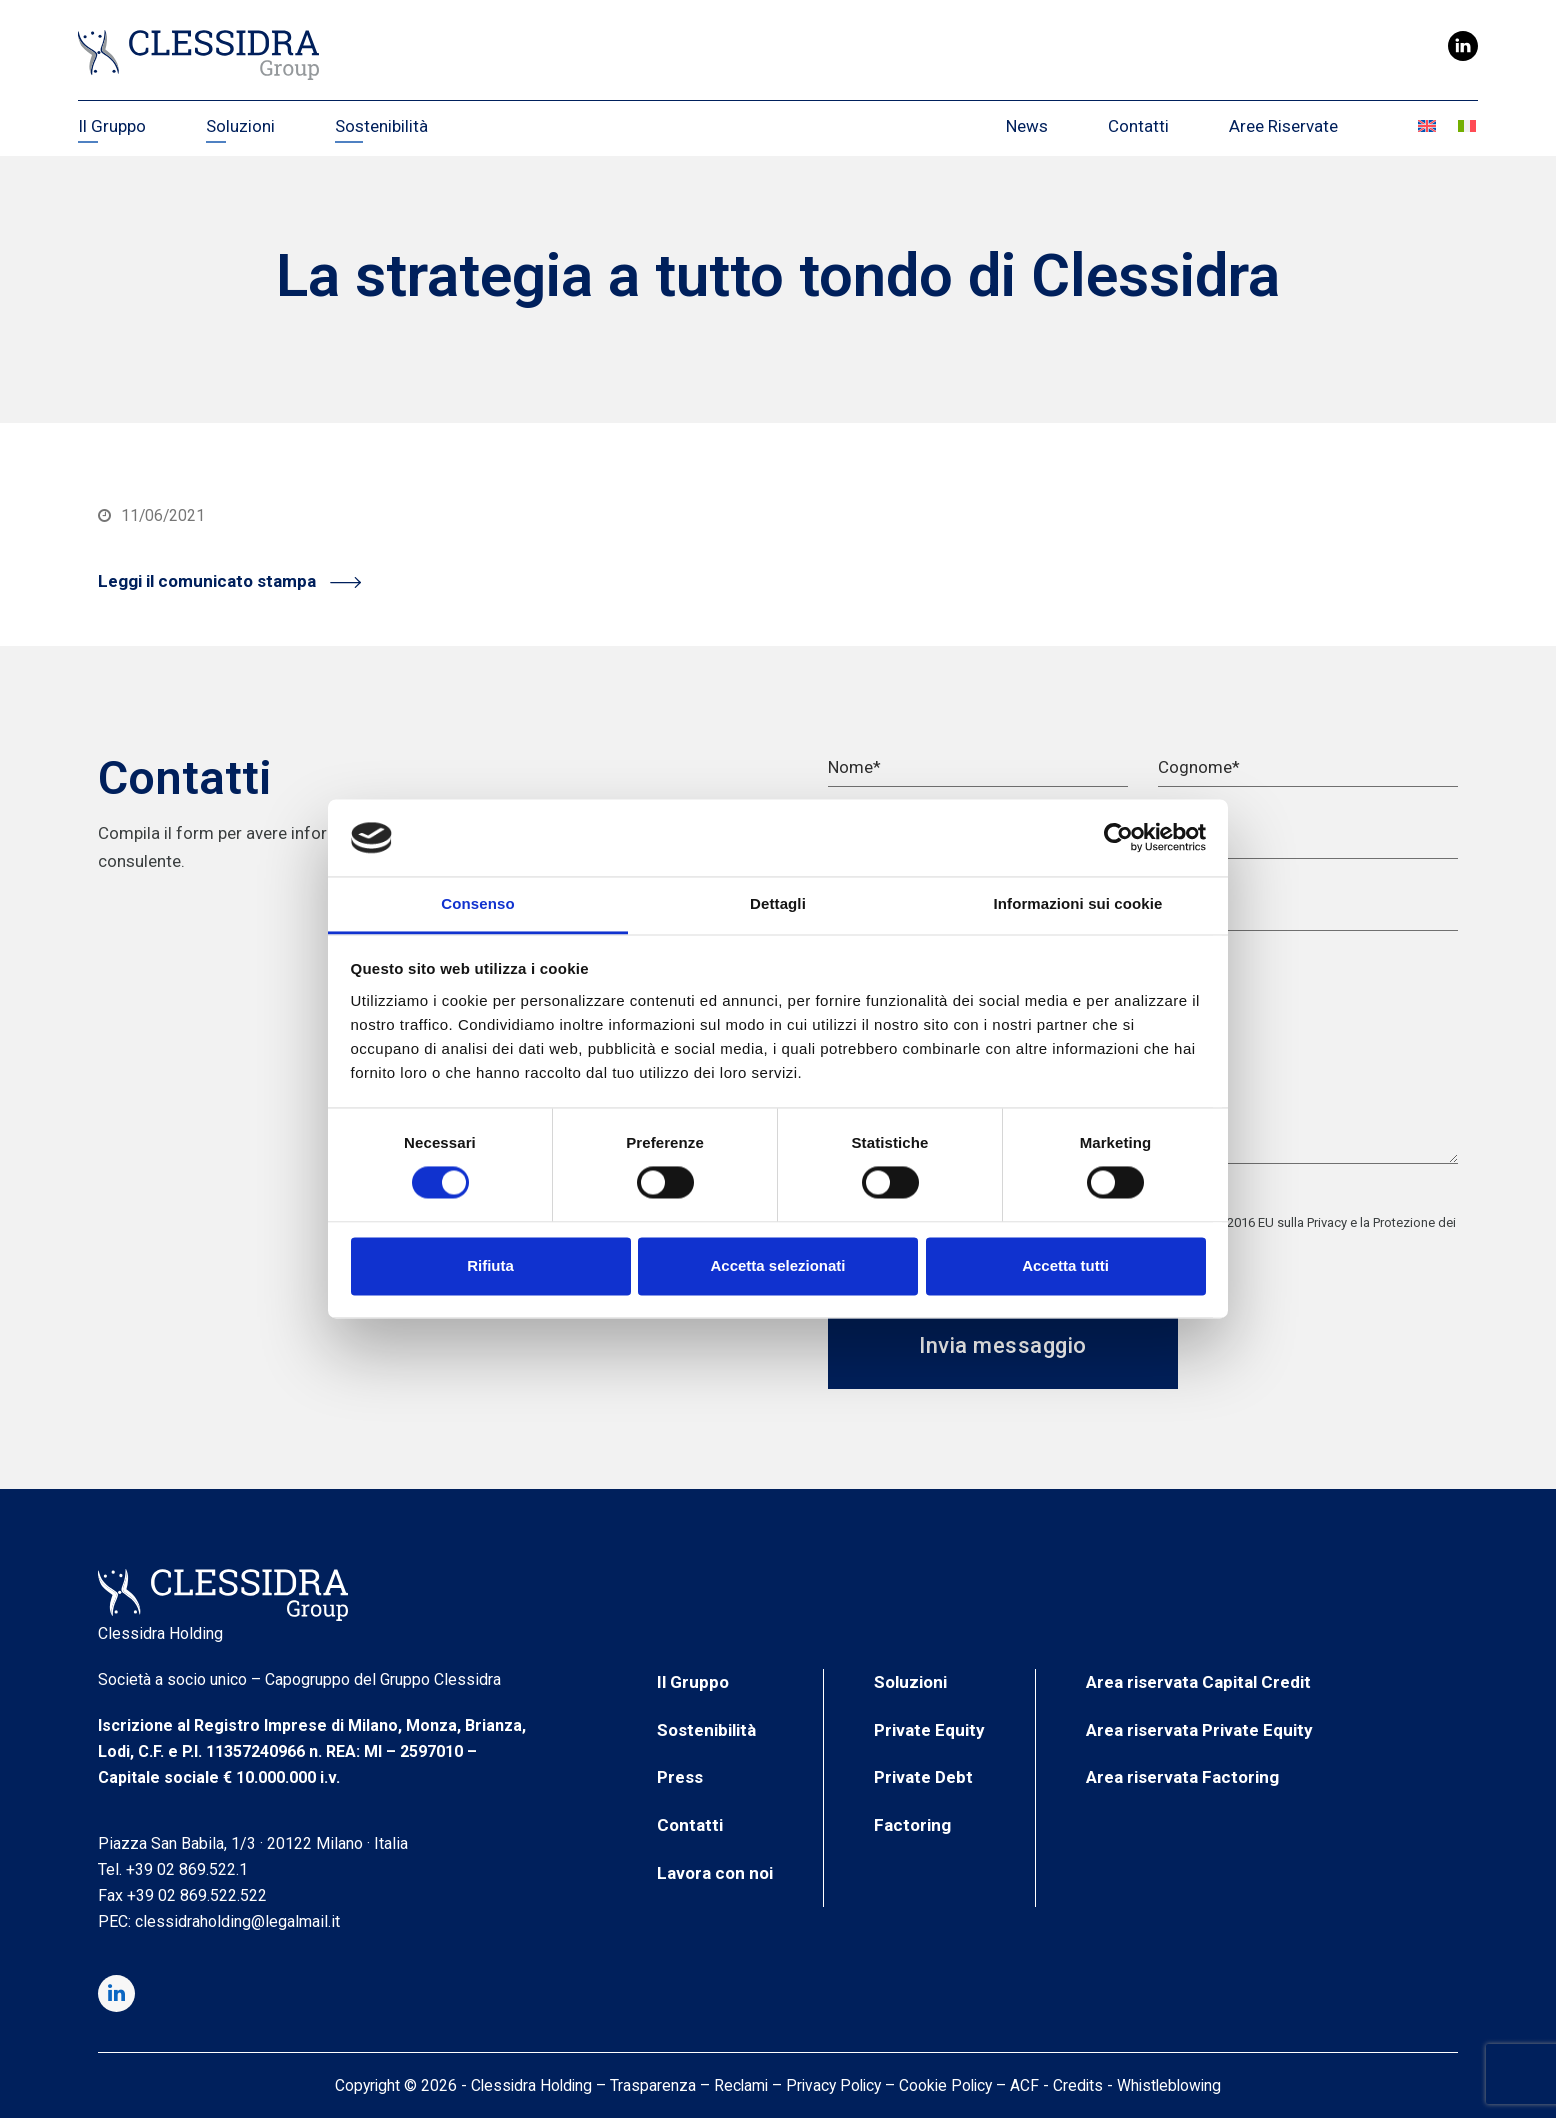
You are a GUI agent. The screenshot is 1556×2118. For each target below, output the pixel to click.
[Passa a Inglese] (1428, 126)
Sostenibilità (706, 1730)
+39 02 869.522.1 (187, 1869)
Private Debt (923, 1777)
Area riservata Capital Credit (1198, 1682)
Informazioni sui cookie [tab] (1078, 903)
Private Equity (929, 1730)
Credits (1078, 2085)
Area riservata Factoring (1182, 1777)
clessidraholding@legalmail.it (237, 1921)
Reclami (741, 2085)
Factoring (912, 1825)
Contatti (1138, 126)
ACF (1024, 2085)
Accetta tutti (1065, 1265)
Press (680, 1777)
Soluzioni (910, 1682)
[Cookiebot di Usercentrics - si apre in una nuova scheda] (1118, 838)
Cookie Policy (945, 2085)
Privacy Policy (833, 2085)
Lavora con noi (715, 1873)
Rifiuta (490, 1265)
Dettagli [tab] (778, 903)
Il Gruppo (693, 1682)
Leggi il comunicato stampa (229, 581)
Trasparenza (653, 2085)
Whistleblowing (1169, 2085)
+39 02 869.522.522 (197, 1895)
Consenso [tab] (477, 903)
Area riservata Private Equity (1199, 1730)
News (1027, 126)
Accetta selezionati (777, 1265)
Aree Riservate (1283, 126)
